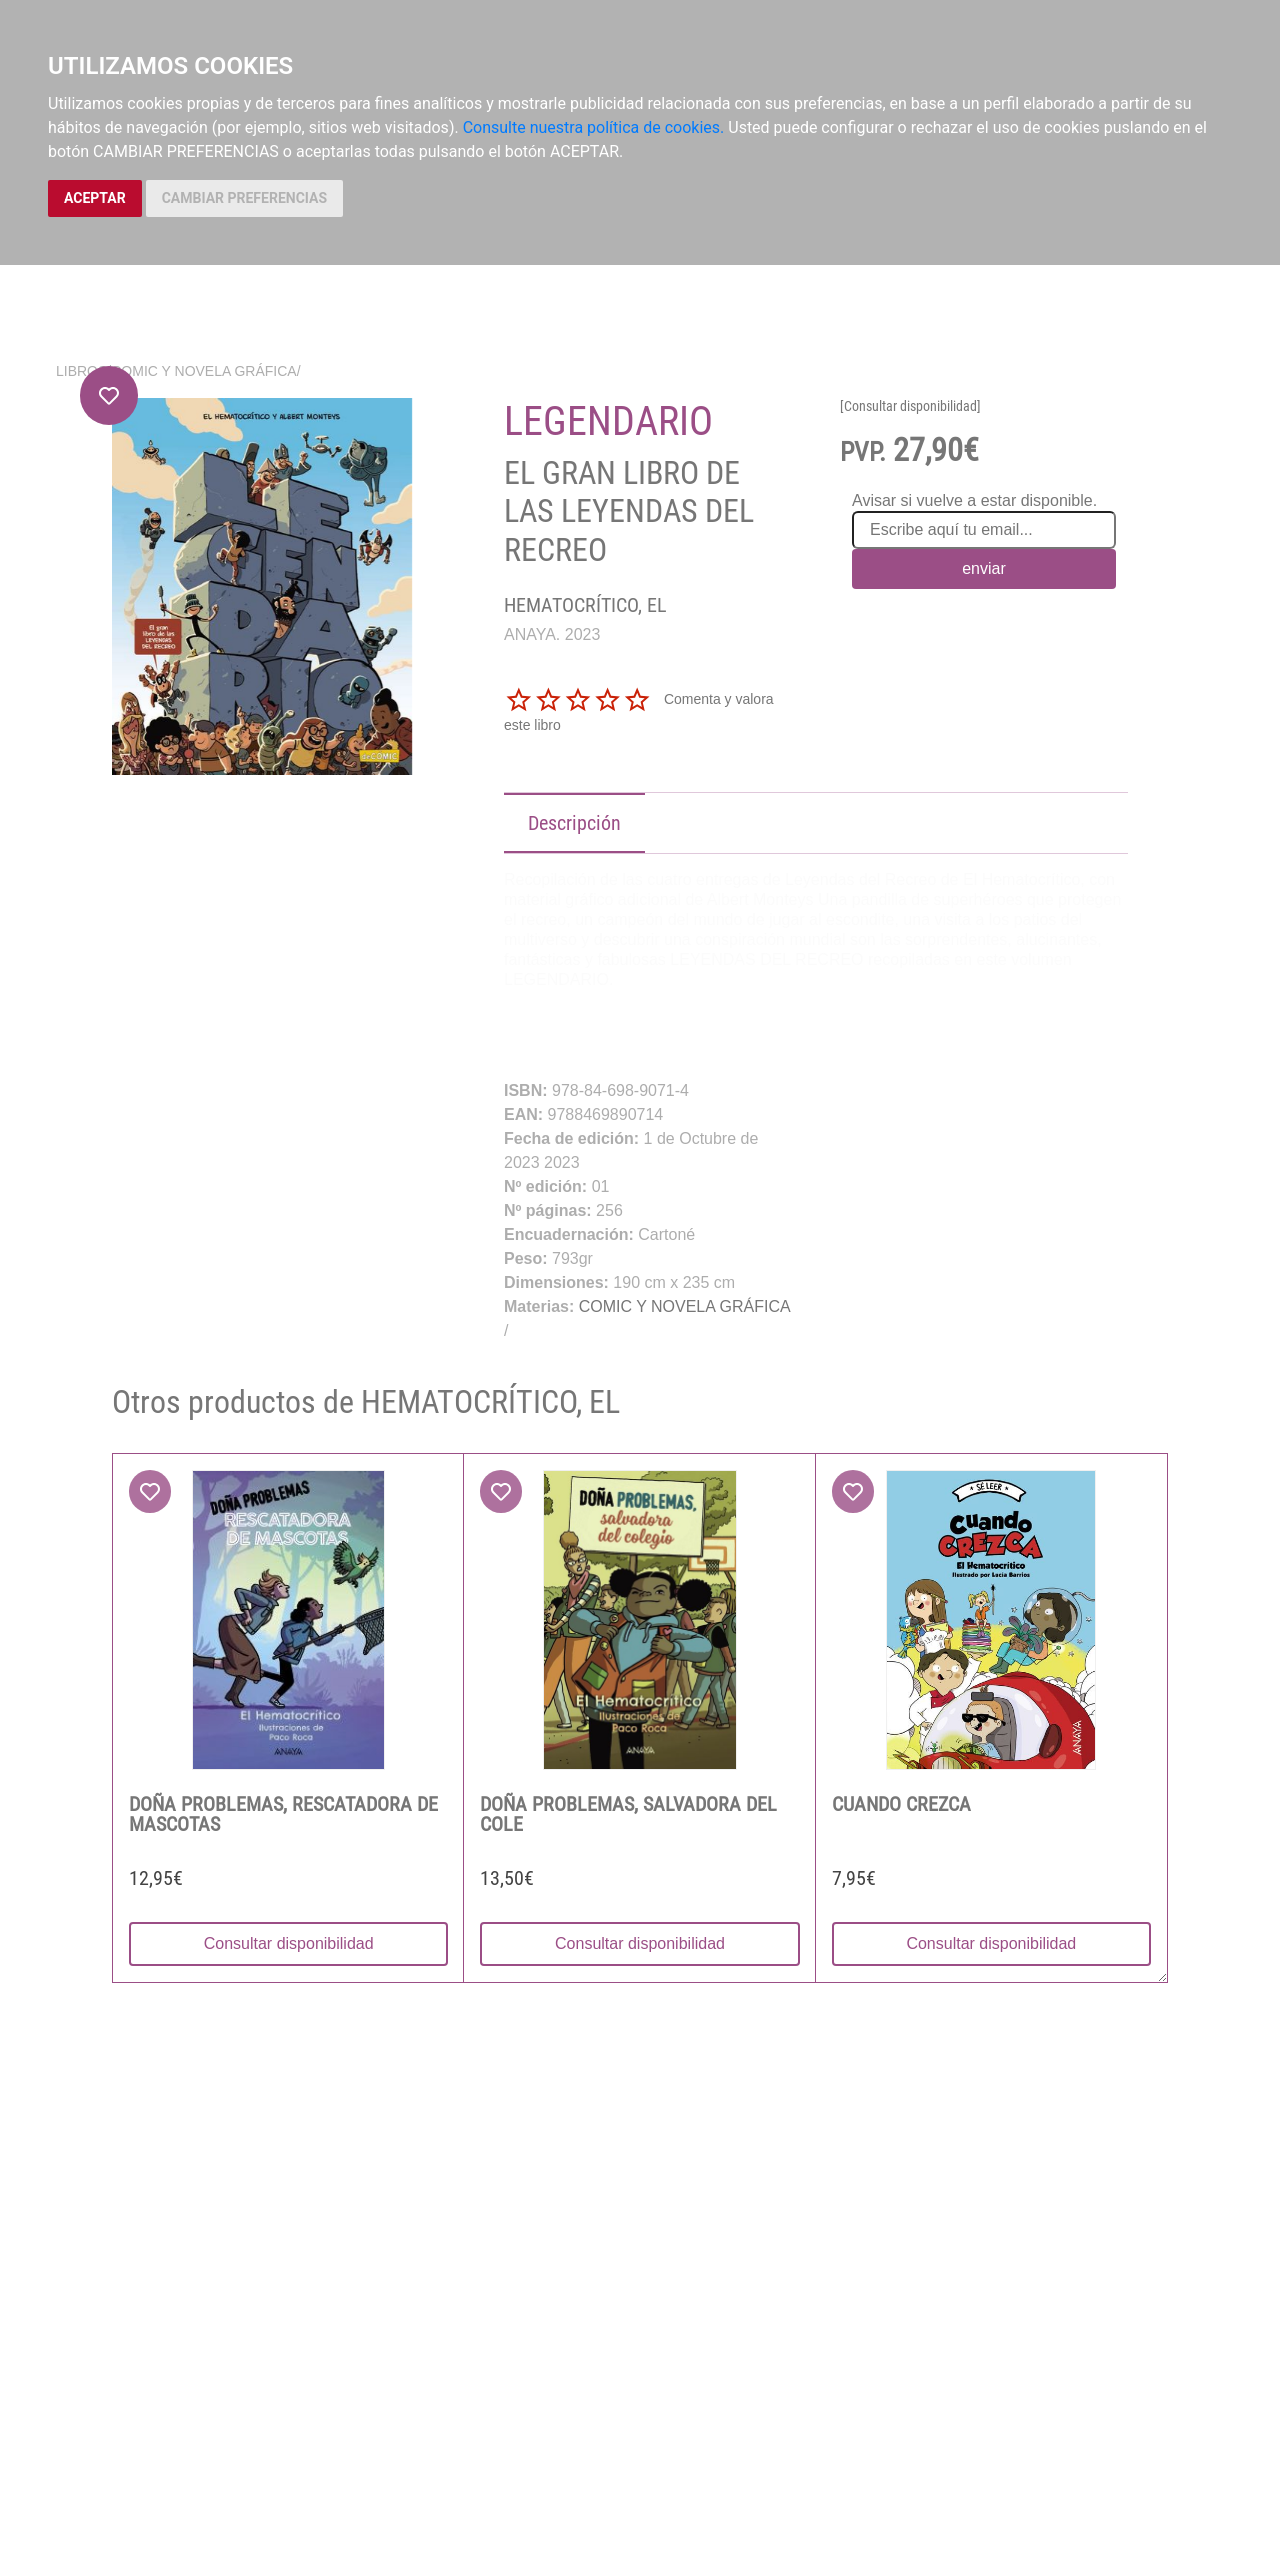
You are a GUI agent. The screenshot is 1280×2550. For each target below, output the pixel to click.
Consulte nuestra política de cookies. (594, 127)
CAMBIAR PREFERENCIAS (244, 198)
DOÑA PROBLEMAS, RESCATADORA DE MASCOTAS (283, 1814)
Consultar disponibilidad (289, 1943)
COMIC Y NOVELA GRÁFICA (203, 371)
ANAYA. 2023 (552, 634)
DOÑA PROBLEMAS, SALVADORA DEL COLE (628, 1814)
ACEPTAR (95, 198)
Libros (81, 371)
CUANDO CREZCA (901, 1804)
